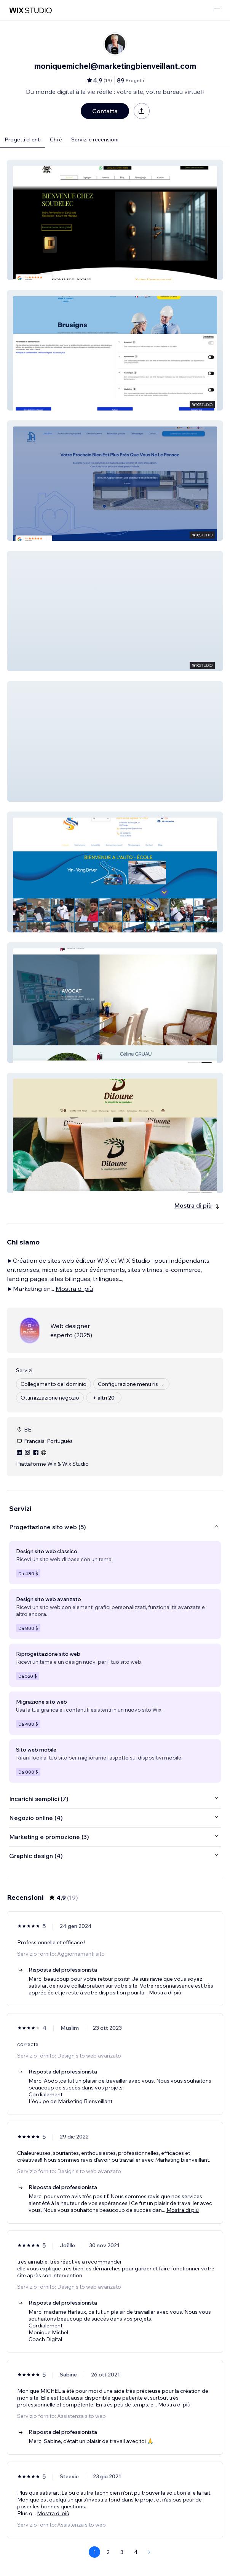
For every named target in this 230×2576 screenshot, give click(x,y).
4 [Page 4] (135, 2552)
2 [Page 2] (108, 2552)
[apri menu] (217, 10)
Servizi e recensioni (94, 139)
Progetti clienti (23, 139)
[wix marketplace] (30, 10)
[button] (115, 220)
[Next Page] (149, 2552)
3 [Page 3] (121, 2552)
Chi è (56, 139)
